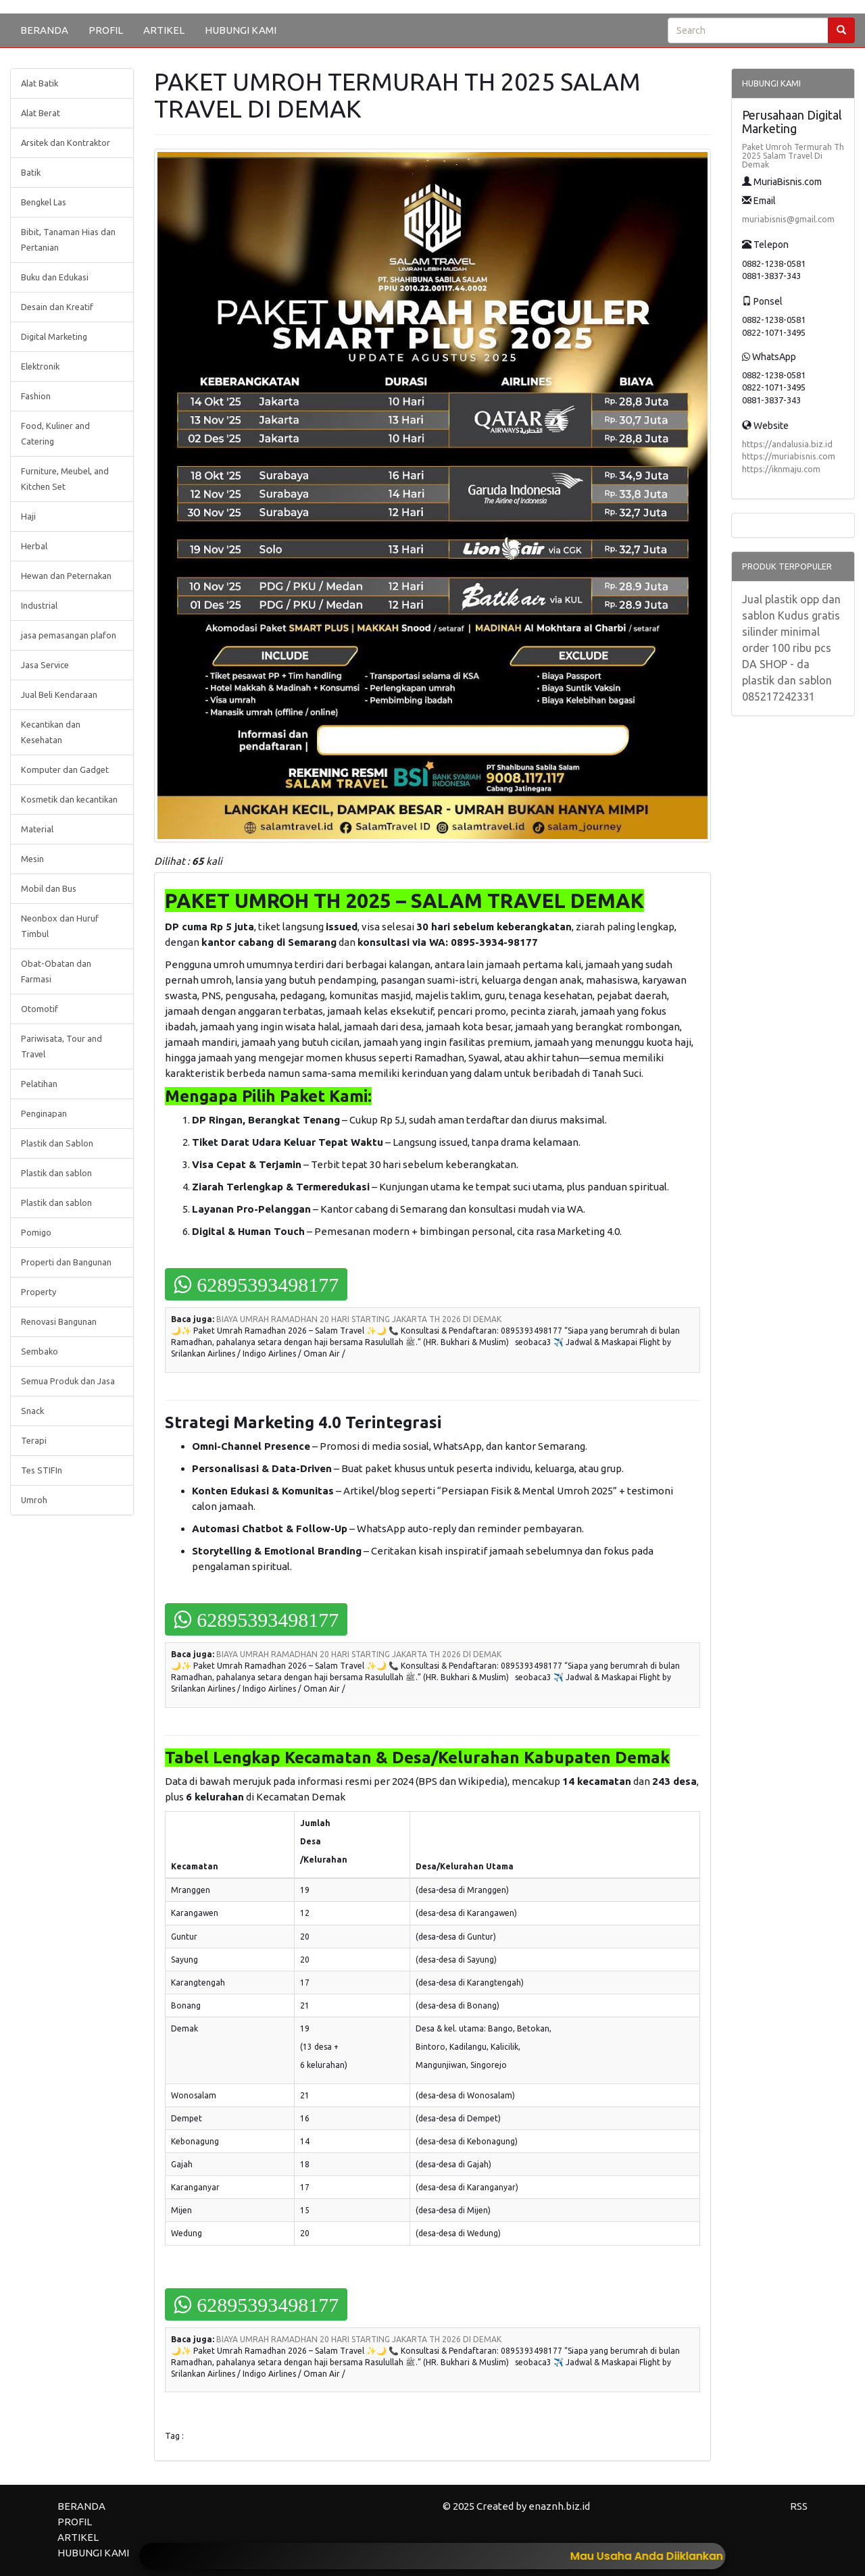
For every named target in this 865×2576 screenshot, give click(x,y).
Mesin (32, 858)
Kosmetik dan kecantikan (69, 799)
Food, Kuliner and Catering (55, 433)
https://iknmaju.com (781, 469)
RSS (799, 2506)
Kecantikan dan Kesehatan (50, 731)
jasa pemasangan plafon (68, 635)
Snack (32, 1410)
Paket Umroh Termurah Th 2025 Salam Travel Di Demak (793, 156)
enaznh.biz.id (559, 2506)
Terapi (34, 1440)
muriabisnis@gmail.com (788, 219)
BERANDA (44, 30)
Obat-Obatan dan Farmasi (56, 971)
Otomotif (39, 1008)
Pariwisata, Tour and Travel (61, 1046)
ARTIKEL (163, 30)
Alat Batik (39, 83)
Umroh (34, 1500)
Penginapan (44, 1113)
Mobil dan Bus (48, 888)
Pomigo (36, 1232)
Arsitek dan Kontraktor (65, 142)
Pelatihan (39, 1083)
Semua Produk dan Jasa (68, 1381)
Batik (31, 172)
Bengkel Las (43, 202)
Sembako (39, 1351)
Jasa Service (45, 665)
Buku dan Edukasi (55, 277)
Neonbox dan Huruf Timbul (60, 925)
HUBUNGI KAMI (240, 30)
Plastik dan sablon (56, 1173)
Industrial (39, 605)
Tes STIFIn (41, 1470)
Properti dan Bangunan (66, 1262)
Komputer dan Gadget (65, 769)
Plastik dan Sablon (57, 1143)
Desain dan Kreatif (57, 306)
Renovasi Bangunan (59, 1321)
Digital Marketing (54, 336)
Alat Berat (40, 113)
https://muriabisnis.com (788, 456)
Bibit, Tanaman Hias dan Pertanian (68, 239)
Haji (28, 516)
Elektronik (40, 366)
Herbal (34, 546)
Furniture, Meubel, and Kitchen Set (65, 478)
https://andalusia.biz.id (787, 444)
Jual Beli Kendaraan (59, 694)
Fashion (36, 396)
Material (37, 829)
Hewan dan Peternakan (66, 575)
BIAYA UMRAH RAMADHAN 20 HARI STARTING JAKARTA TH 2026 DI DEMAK (358, 1319)
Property (38, 1291)
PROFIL (106, 30)
